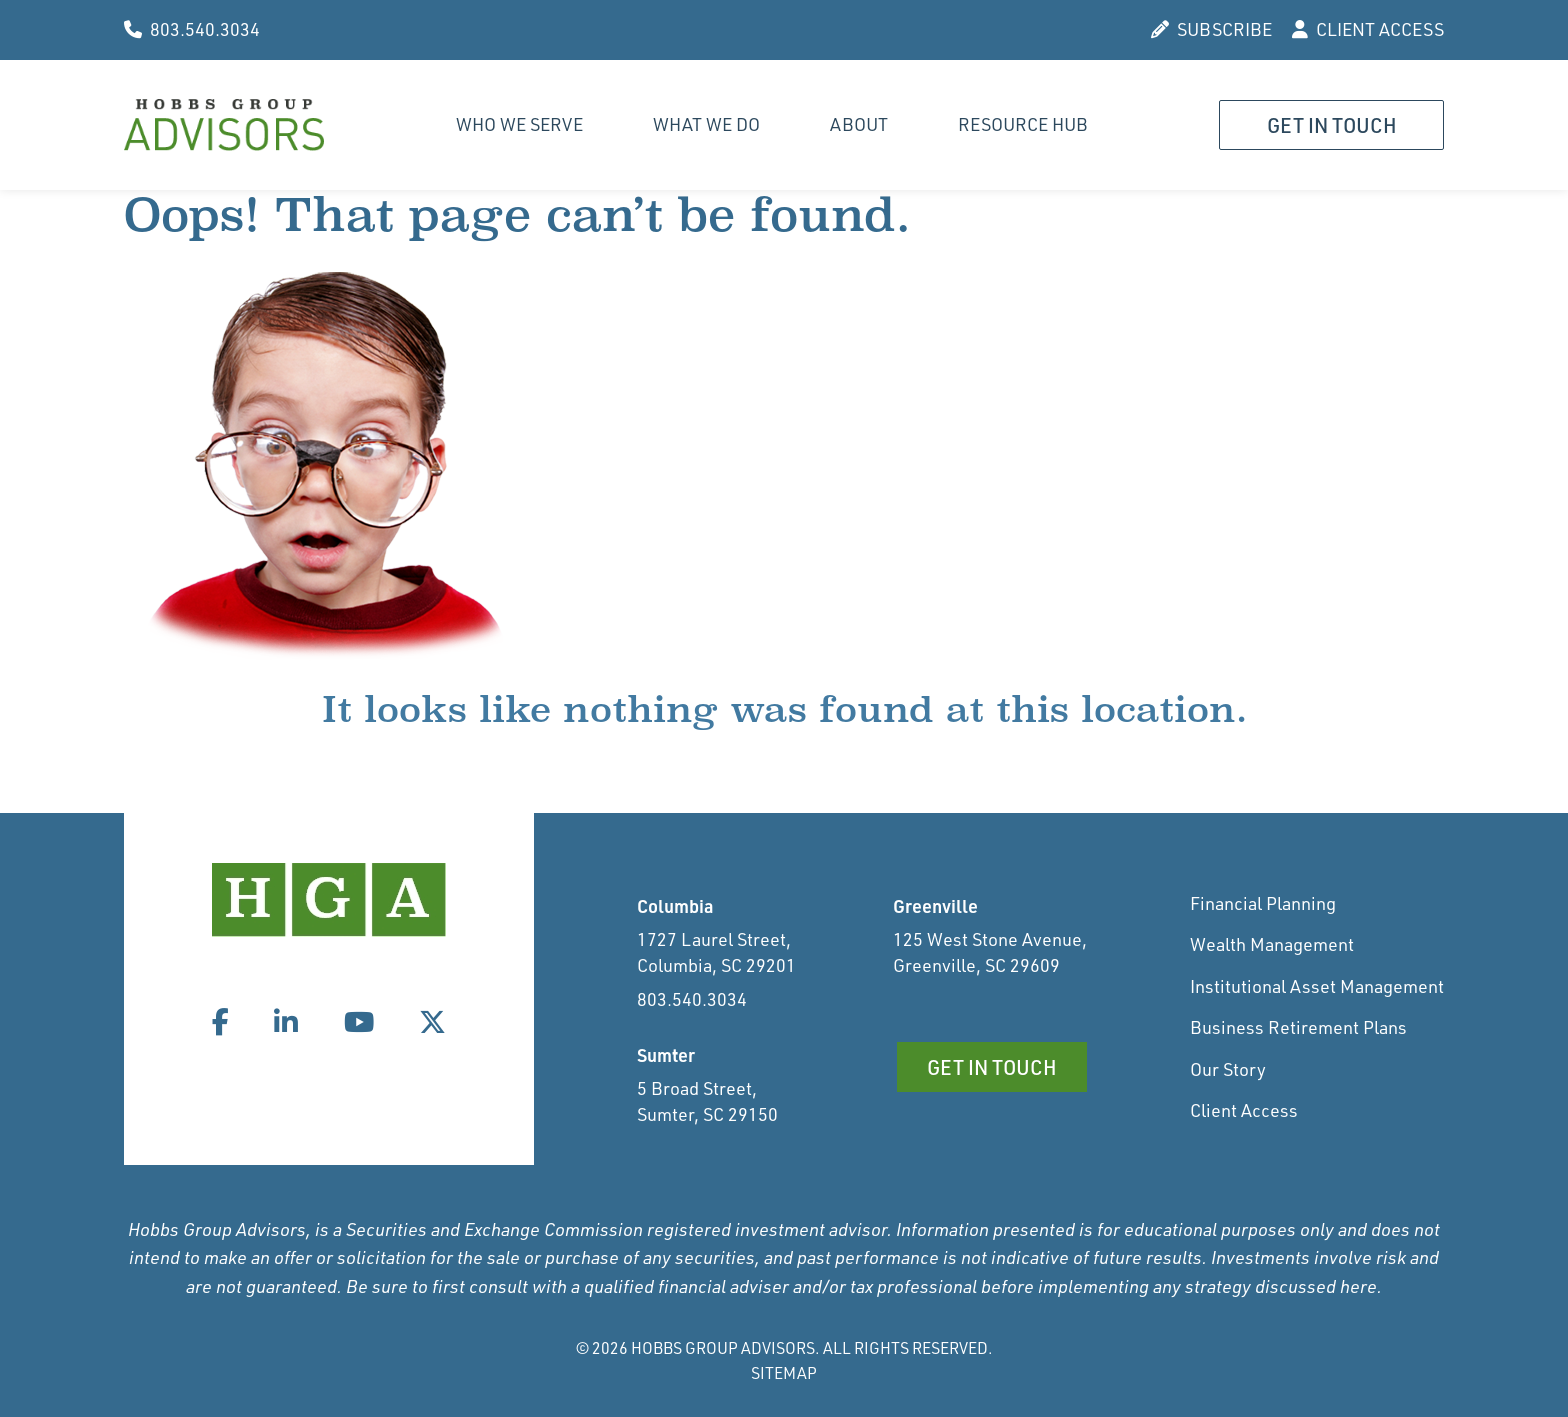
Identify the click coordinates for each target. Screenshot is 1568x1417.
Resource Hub (1023, 124)
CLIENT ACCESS (1368, 29)
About (859, 124)
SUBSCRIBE (1211, 29)
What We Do (706, 124)
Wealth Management (1272, 944)
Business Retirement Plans (1298, 1027)
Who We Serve (519, 124)
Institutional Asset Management (1317, 986)
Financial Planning (1263, 903)
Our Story (1228, 1069)
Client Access (1244, 1110)
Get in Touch (1332, 125)
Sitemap (784, 1373)
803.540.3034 (192, 29)
